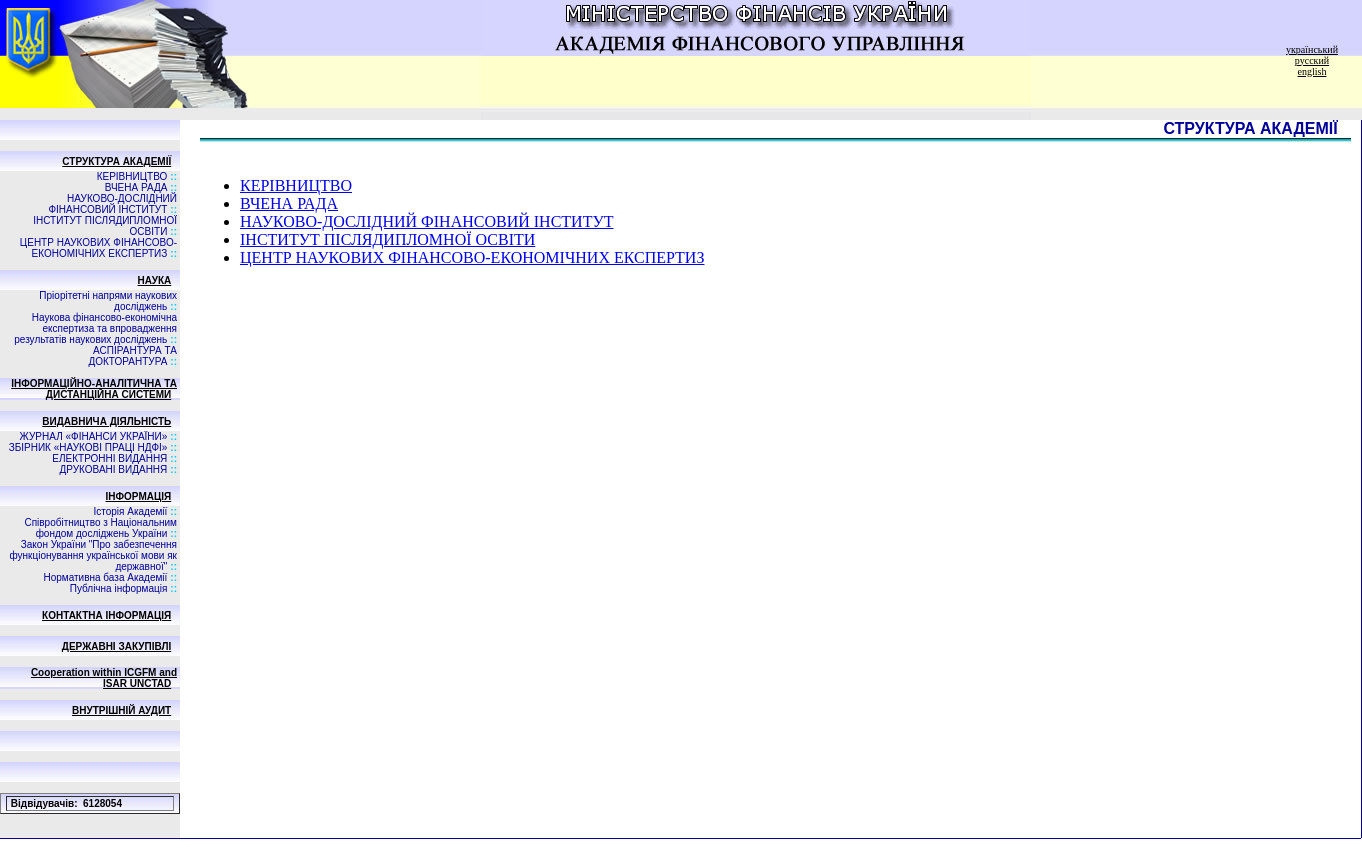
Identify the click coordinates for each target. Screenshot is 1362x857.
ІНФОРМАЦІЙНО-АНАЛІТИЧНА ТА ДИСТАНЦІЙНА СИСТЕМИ (94, 389)
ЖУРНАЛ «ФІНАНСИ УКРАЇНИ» (94, 436)
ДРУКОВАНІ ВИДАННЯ (114, 469)
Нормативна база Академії (105, 577)
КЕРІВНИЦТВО (132, 176)
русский (1312, 60)
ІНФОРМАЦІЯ (139, 496)
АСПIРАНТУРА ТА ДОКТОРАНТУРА (132, 356)
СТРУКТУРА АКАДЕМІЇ (116, 161)
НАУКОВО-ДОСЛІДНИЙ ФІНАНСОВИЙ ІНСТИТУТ (112, 204)
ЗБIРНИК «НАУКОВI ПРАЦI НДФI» (88, 447)
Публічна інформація (119, 588)
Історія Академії (130, 511)
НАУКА (155, 280)
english (1312, 71)
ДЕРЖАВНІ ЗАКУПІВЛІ (116, 646)
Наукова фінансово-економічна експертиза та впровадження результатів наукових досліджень (95, 328)
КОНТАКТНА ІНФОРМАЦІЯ (106, 615)
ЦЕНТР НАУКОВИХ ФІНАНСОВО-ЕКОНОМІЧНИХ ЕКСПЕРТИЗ (98, 248)
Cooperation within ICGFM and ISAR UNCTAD (104, 678)
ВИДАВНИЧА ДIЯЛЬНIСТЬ (106, 421)
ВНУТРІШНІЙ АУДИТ (121, 710)
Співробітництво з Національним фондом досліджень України (100, 528)
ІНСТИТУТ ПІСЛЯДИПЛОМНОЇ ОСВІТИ (387, 239)
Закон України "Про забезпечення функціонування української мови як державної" (93, 555)
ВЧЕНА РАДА (136, 187)
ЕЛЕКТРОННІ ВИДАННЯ (109, 458)
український (1312, 49)
